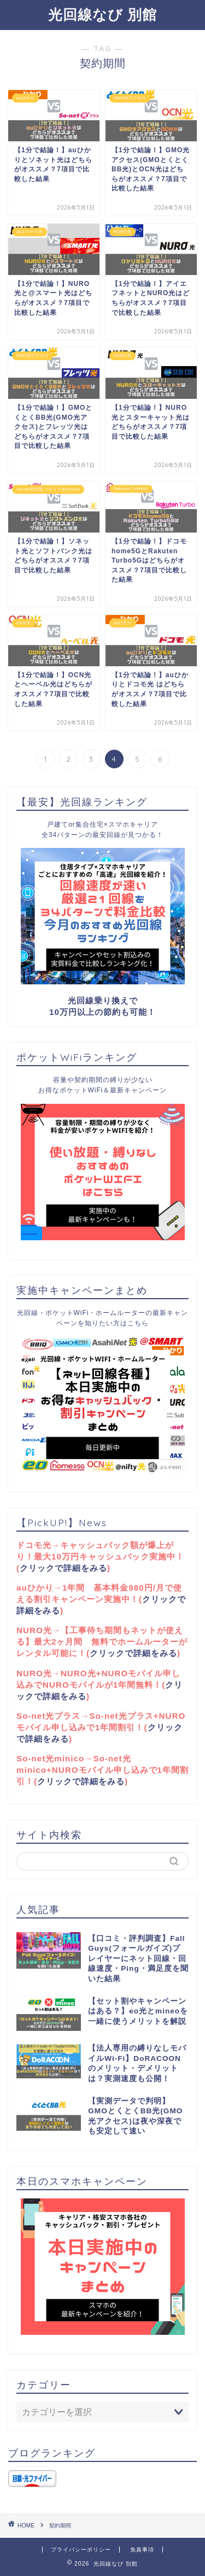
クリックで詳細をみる (63, 1568)
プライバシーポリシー (81, 2550)
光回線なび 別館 (102, 14)
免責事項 (142, 2550)
